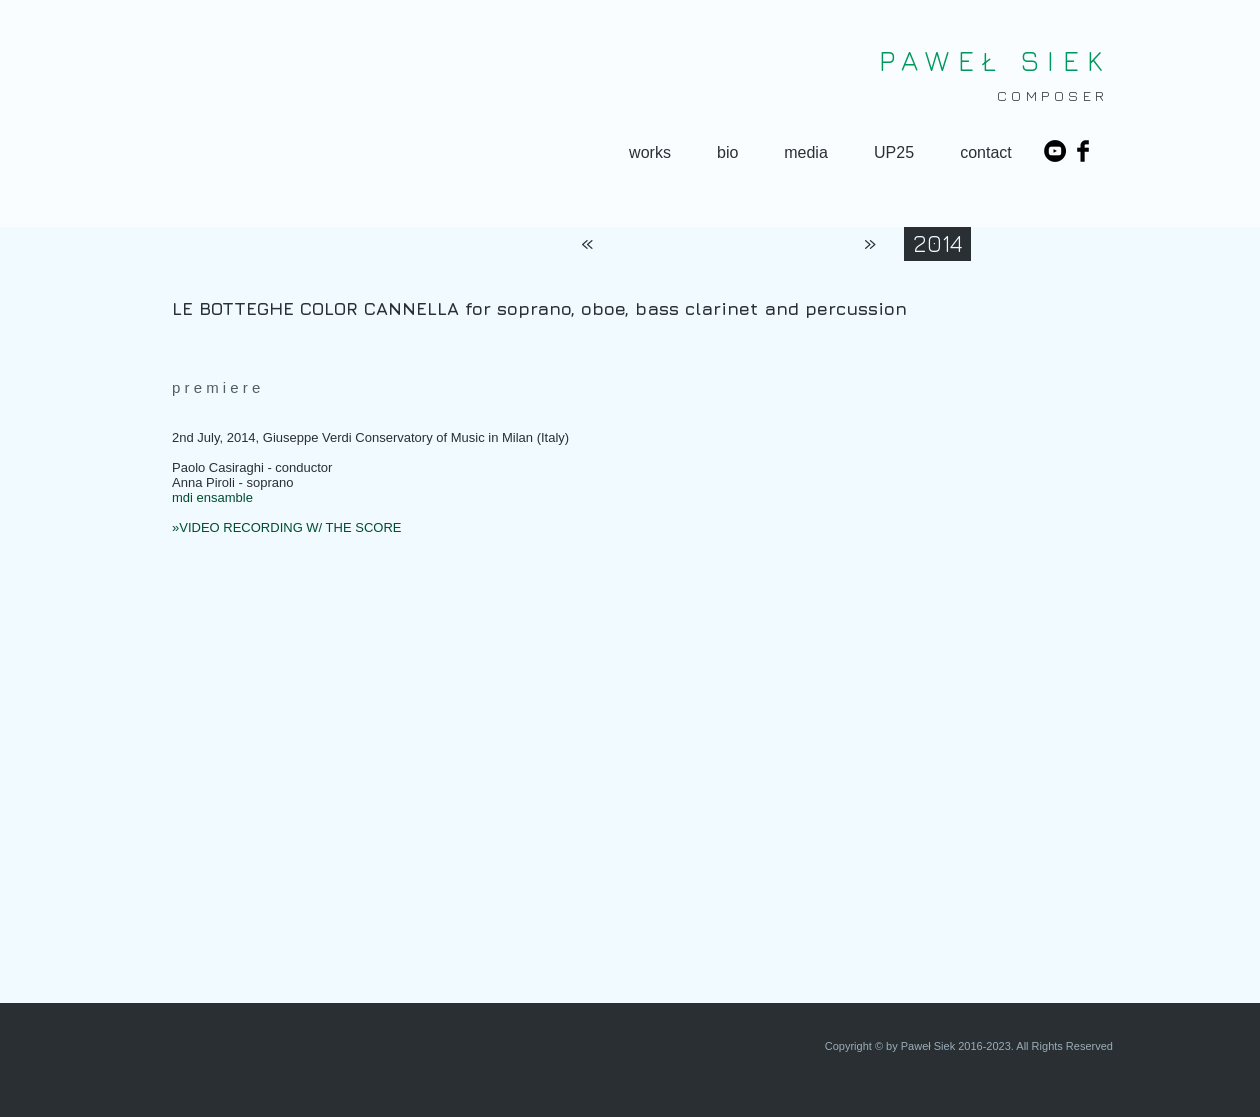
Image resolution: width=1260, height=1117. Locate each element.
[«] (587, 244)
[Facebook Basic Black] (1083, 151)
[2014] (937, 244)
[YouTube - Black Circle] (1055, 151)
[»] (870, 244)
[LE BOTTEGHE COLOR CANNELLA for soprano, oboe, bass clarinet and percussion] (647, 309)
